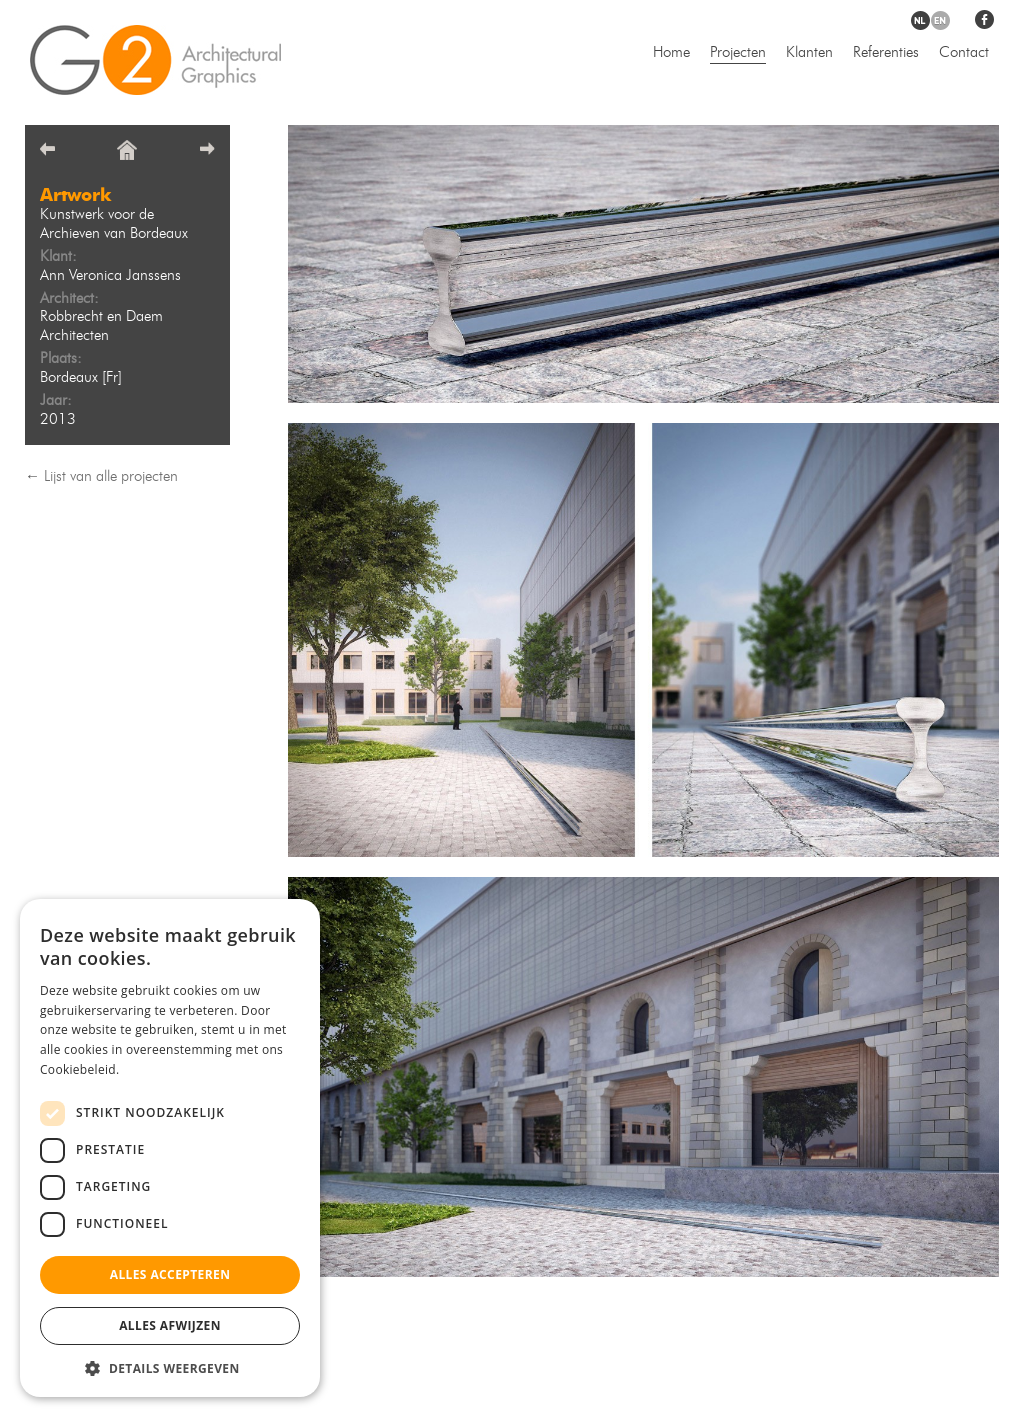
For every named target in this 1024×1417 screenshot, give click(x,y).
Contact (964, 53)
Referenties (886, 53)
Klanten (809, 53)
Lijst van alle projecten (111, 477)
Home (671, 53)
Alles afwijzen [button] (170, 1325)
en (940, 20)
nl (920, 20)
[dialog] (170, 1148)
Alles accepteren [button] (170, 1274)
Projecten (738, 53)
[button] (170, 1367)
